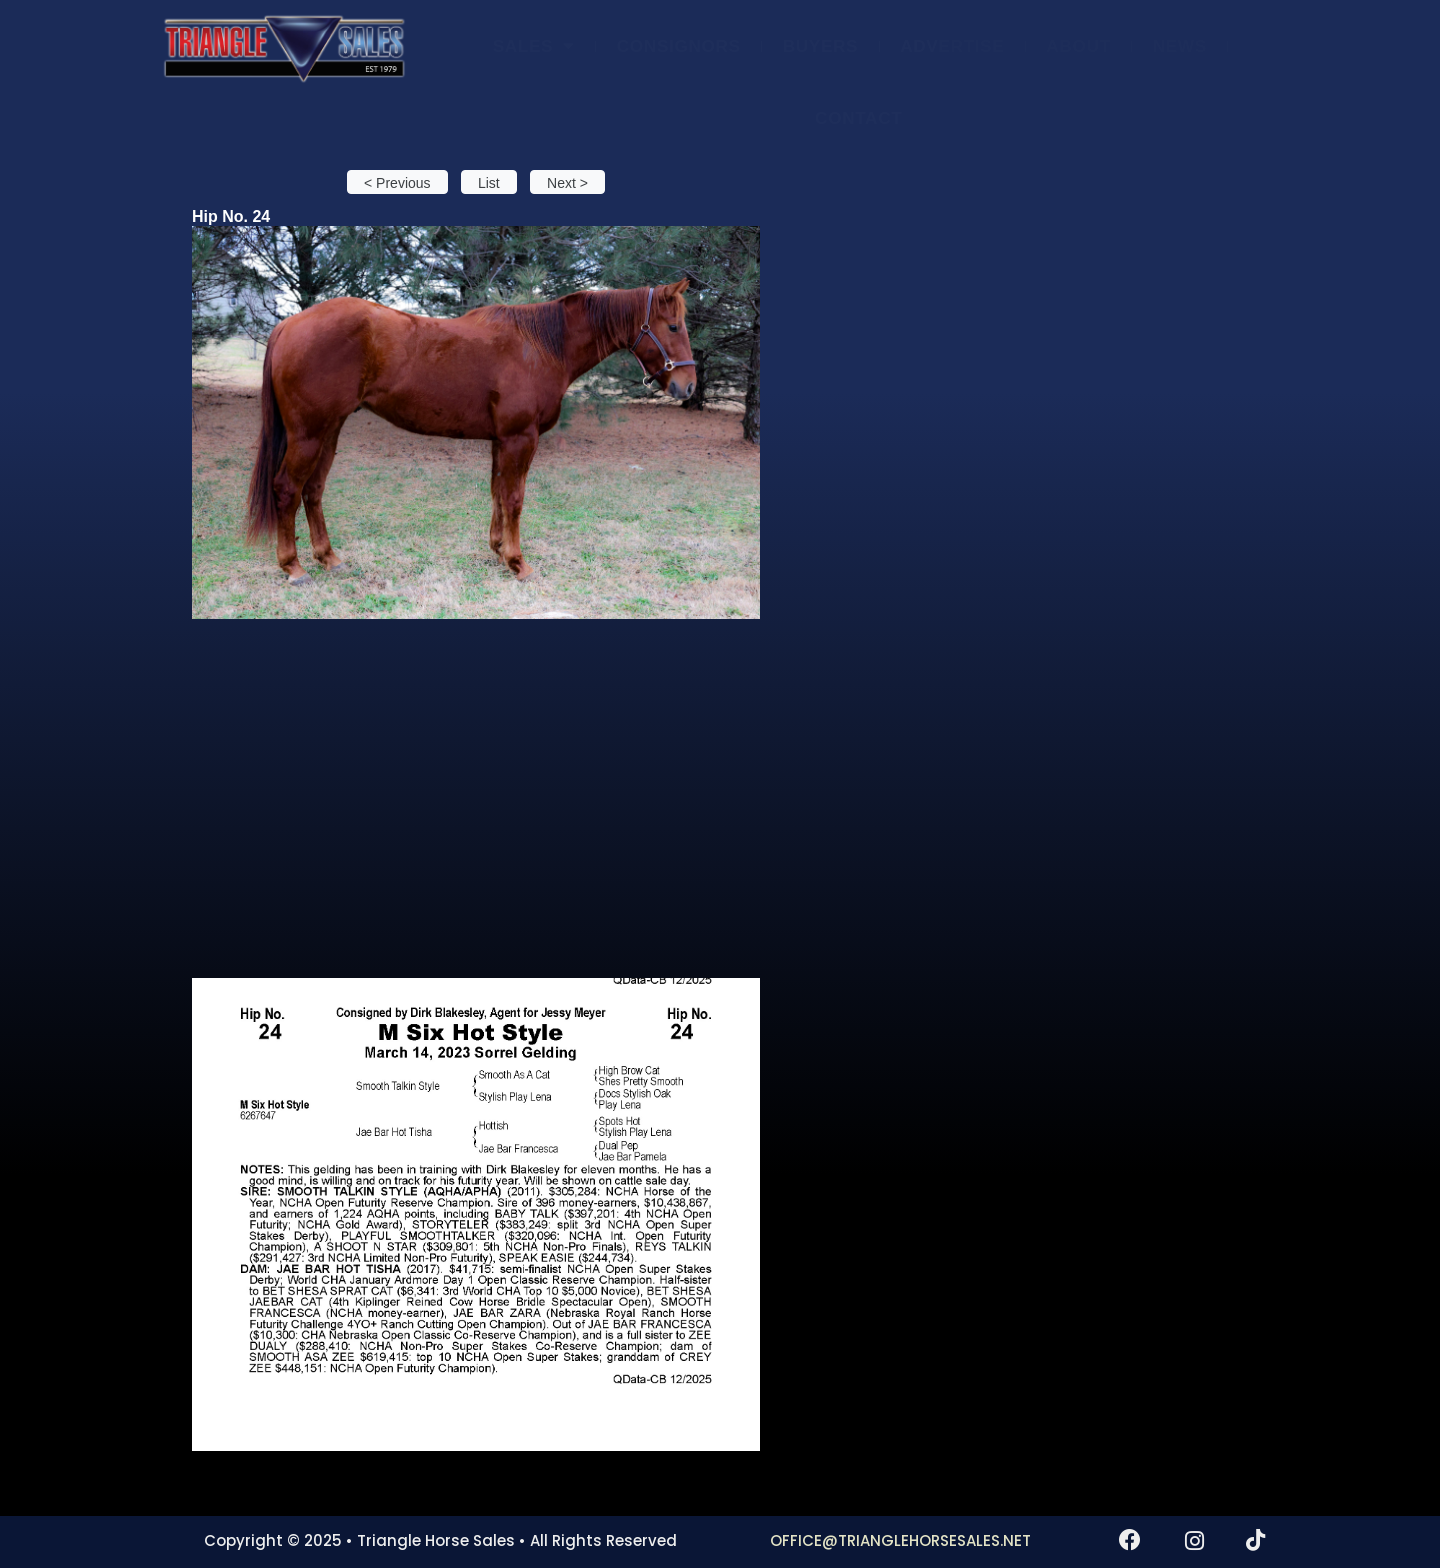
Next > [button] (567, 183)
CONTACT (858, 118)
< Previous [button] (397, 183)
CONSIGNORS (679, 46)
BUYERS (821, 46)
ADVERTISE (952, 46)
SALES (534, 45)
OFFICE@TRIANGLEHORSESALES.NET (900, 1540)
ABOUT (1078, 46)
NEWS (1180, 46)
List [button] (489, 183)
